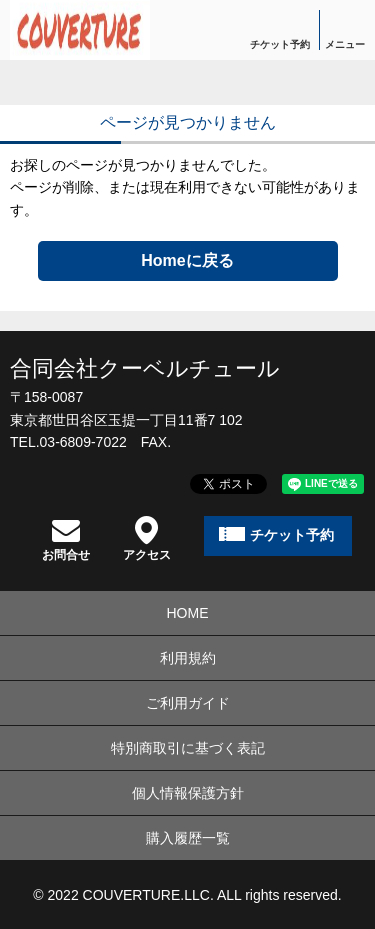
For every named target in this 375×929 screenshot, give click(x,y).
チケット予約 (280, 44)
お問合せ (66, 538)
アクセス (147, 538)
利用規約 (188, 658)
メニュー (345, 44)
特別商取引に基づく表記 (188, 748)
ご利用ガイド (188, 703)
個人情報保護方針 (188, 793)
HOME (188, 613)
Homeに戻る (187, 260)
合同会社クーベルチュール (145, 368)
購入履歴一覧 (188, 838)
